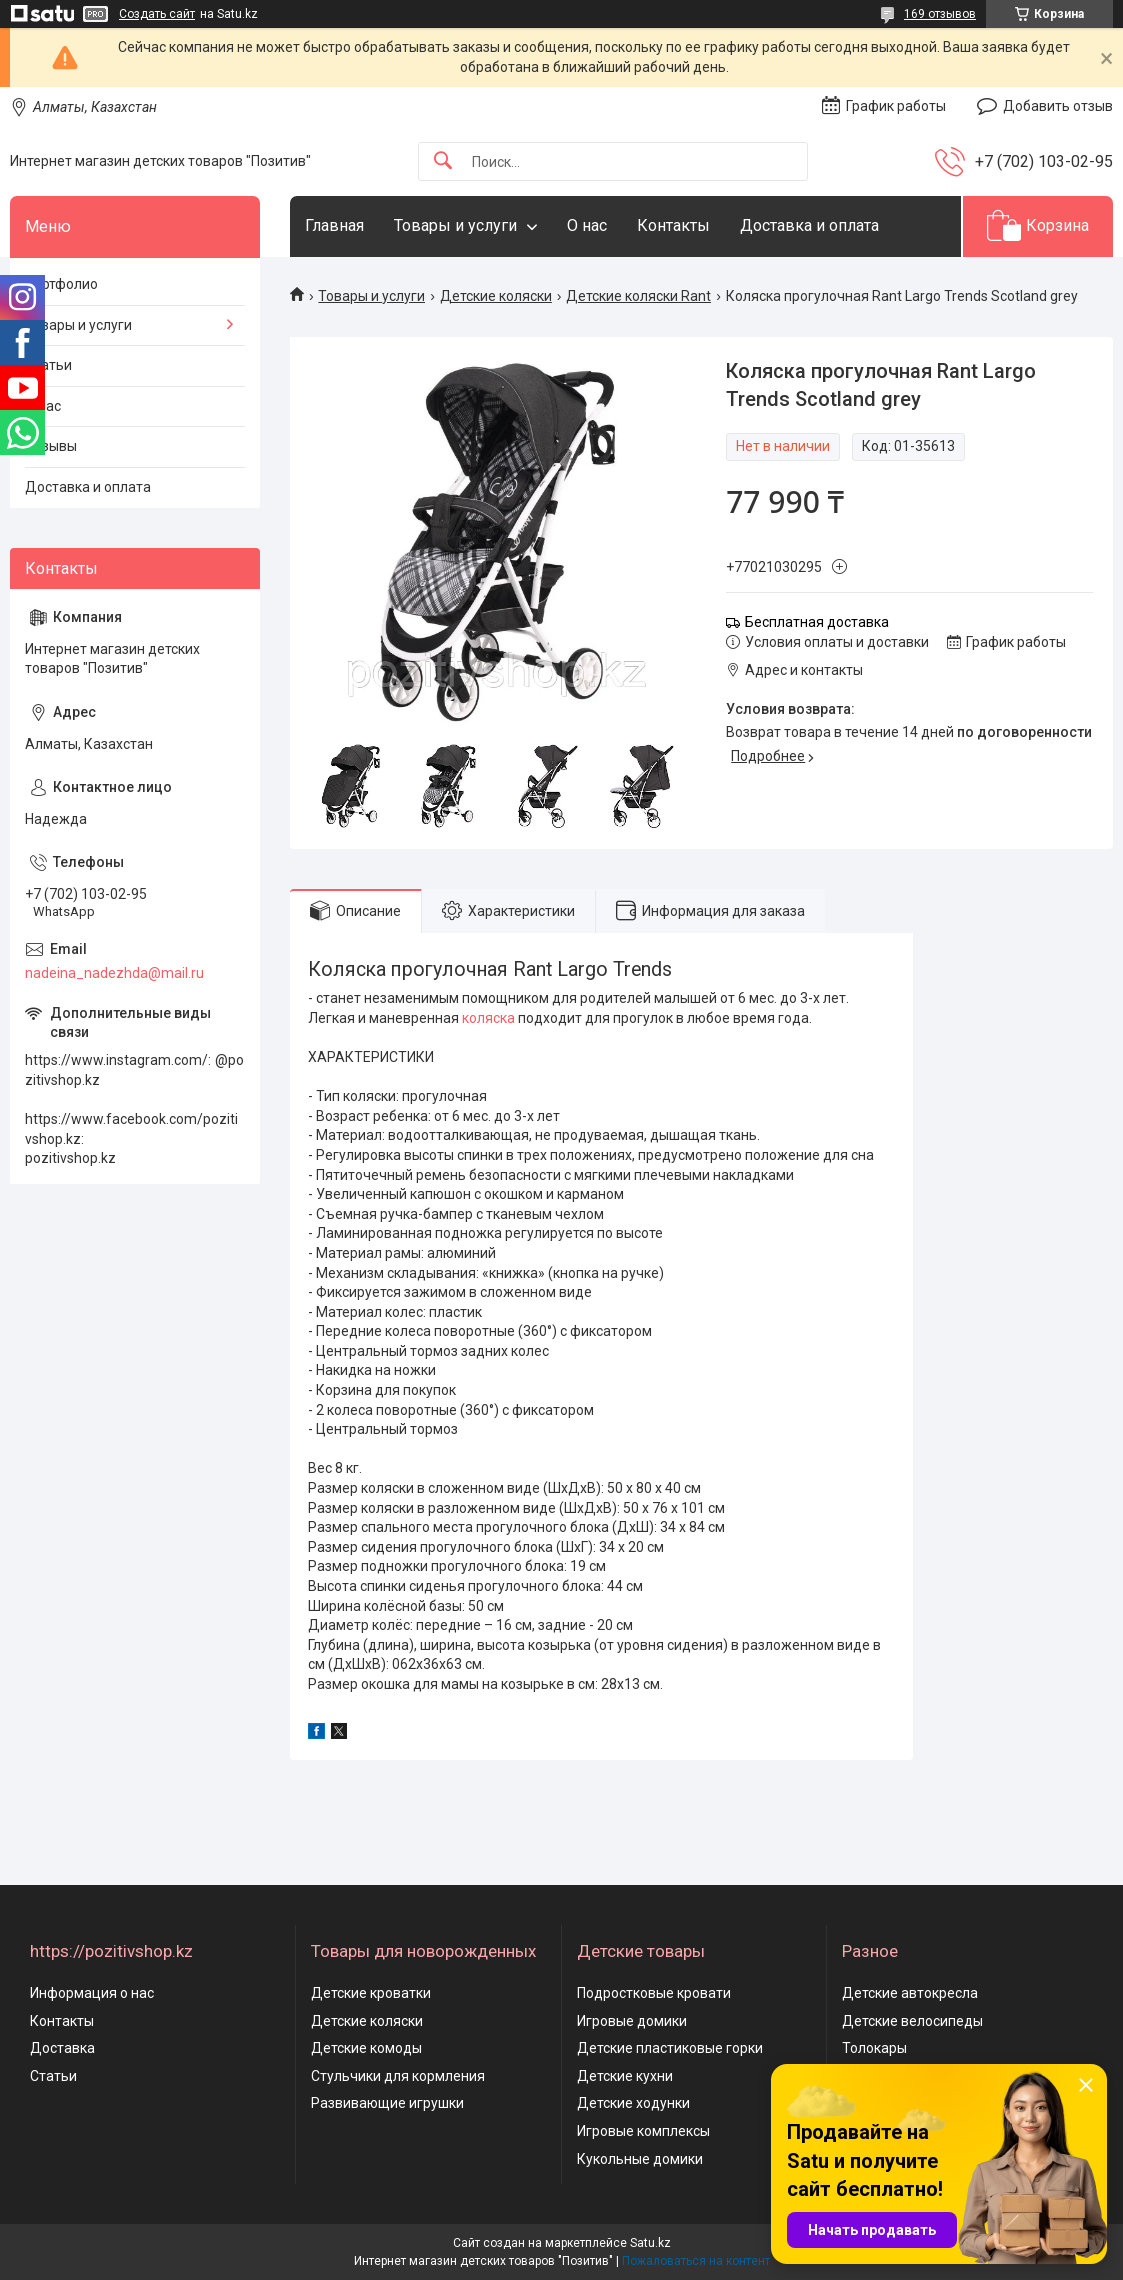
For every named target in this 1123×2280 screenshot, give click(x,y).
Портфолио (61, 284)
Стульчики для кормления (398, 2076)
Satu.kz (650, 2243)
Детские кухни (625, 2076)
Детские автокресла (910, 1993)
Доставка (62, 2048)
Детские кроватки (371, 1993)
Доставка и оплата (809, 225)
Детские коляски (496, 296)
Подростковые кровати (654, 1993)
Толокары (874, 2048)
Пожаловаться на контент (696, 2261)
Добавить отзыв (1058, 106)
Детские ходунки (633, 2103)
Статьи (48, 365)
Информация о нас (92, 1993)
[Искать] (443, 161)
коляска (488, 1018)
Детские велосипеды (912, 2021)
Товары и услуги (455, 225)
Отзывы (51, 446)
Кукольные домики (640, 2159)
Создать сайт (157, 14)
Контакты (673, 225)
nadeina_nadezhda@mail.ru (114, 973)
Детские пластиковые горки (670, 2048)
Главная (334, 225)
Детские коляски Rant (638, 296)
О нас (587, 225)
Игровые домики (632, 2021)
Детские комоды (366, 2048)
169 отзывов (940, 14)
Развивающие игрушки (387, 2103)
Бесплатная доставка (817, 622)
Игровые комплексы (643, 2131)
